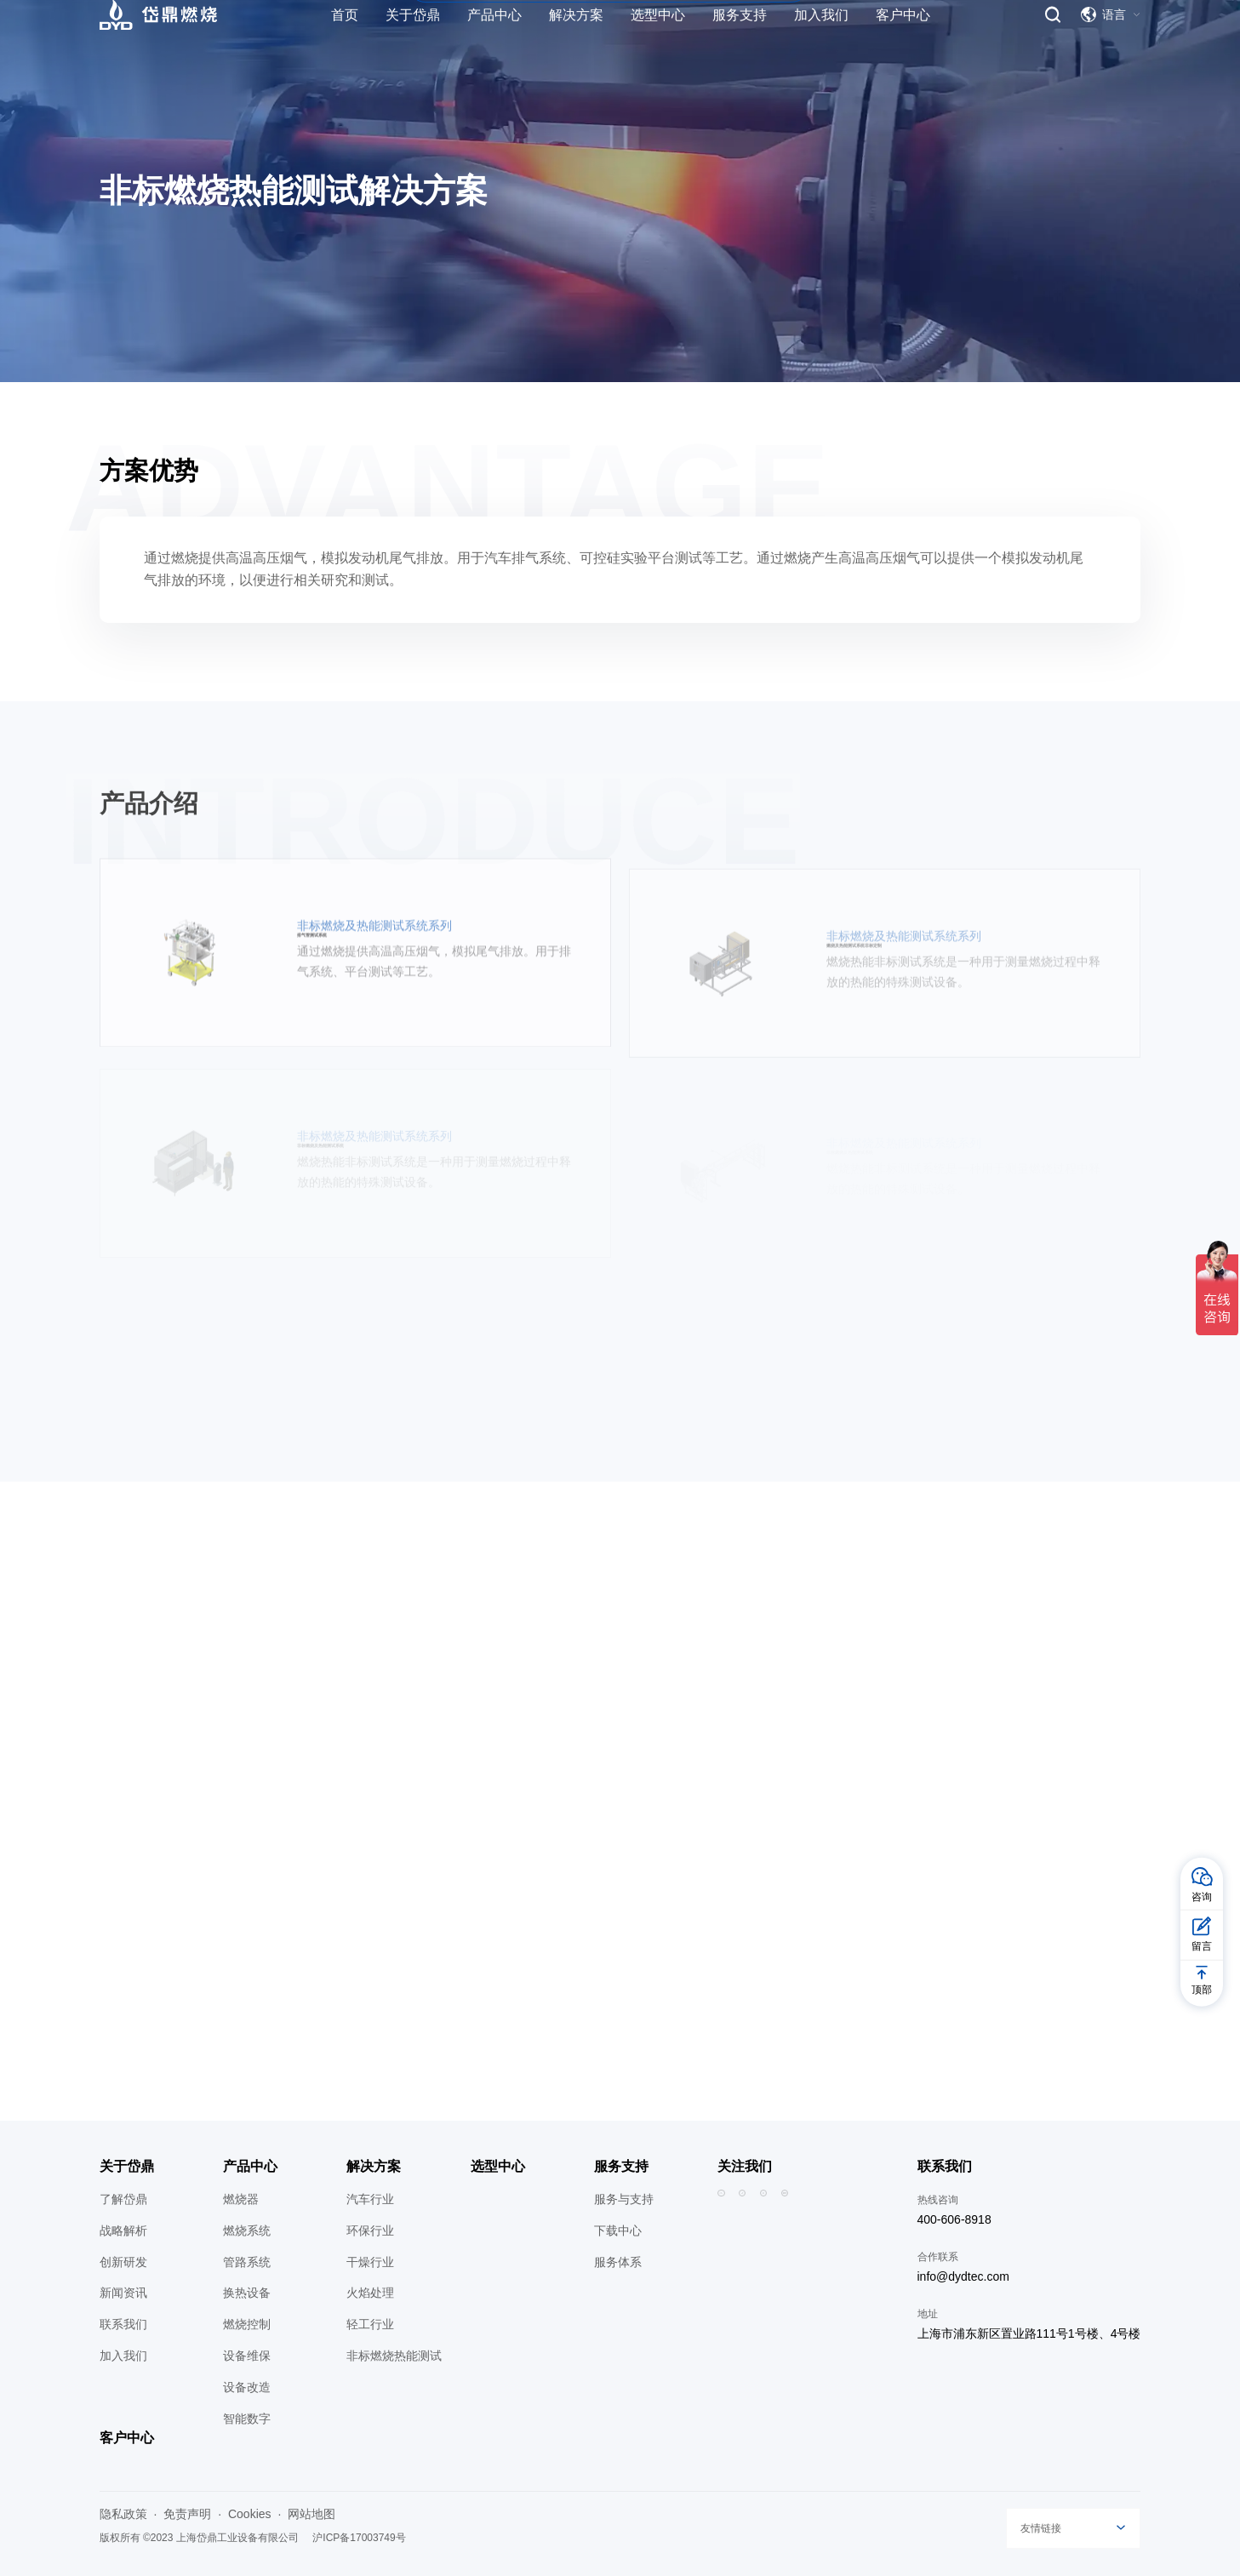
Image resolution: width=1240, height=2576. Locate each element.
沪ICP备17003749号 (358, 2538)
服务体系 (618, 2262)
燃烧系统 (247, 2230)
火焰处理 (370, 2292)
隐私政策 (123, 2514)
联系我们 (123, 2324)
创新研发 (123, 2262)
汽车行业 (370, 2199)
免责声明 (187, 2514)
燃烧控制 (247, 2324)
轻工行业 (370, 2324)
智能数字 (247, 2418)
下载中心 (618, 2230)
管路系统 (247, 2262)
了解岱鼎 (123, 2199)
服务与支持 (624, 2199)
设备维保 (247, 2355)
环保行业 (370, 2230)
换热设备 (247, 2292)
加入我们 (123, 2355)
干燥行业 (370, 2262)
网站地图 (311, 2514)
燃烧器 (241, 2199)
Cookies (249, 2514)
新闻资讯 (123, 2292)
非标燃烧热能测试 (394, 2355)
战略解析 (123, 2230)
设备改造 (247, 2387)
